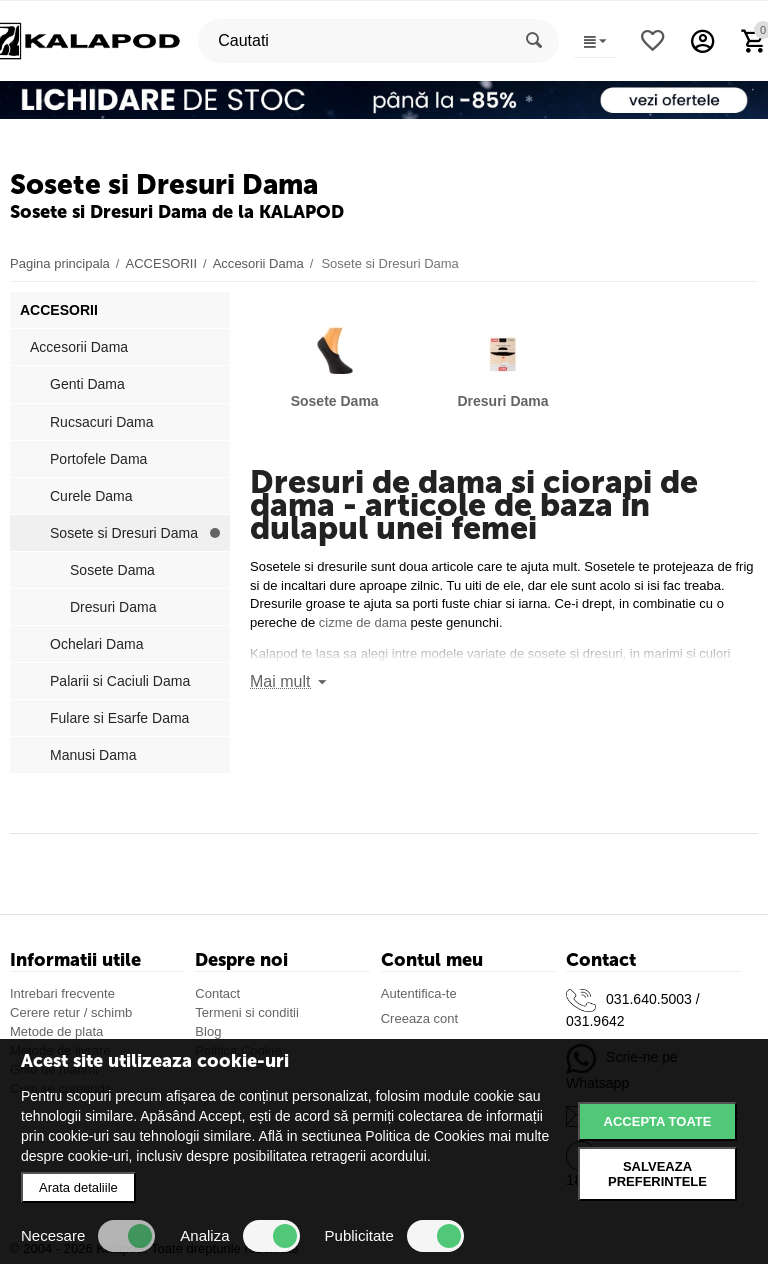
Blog (208, 1031)
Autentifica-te (419, 993)
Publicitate (394, 1236)
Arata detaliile (78, 1187)
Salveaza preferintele (657, 1174)
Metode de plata (56, 1031)
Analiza (239, 1236)
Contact (217, 993)
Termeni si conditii (246, 1012)
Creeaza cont (419, 1018)
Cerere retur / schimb (71, 1012)
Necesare (88, 1236)
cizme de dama (363, 622)
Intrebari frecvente (62, 993)
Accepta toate (658, 1121)
